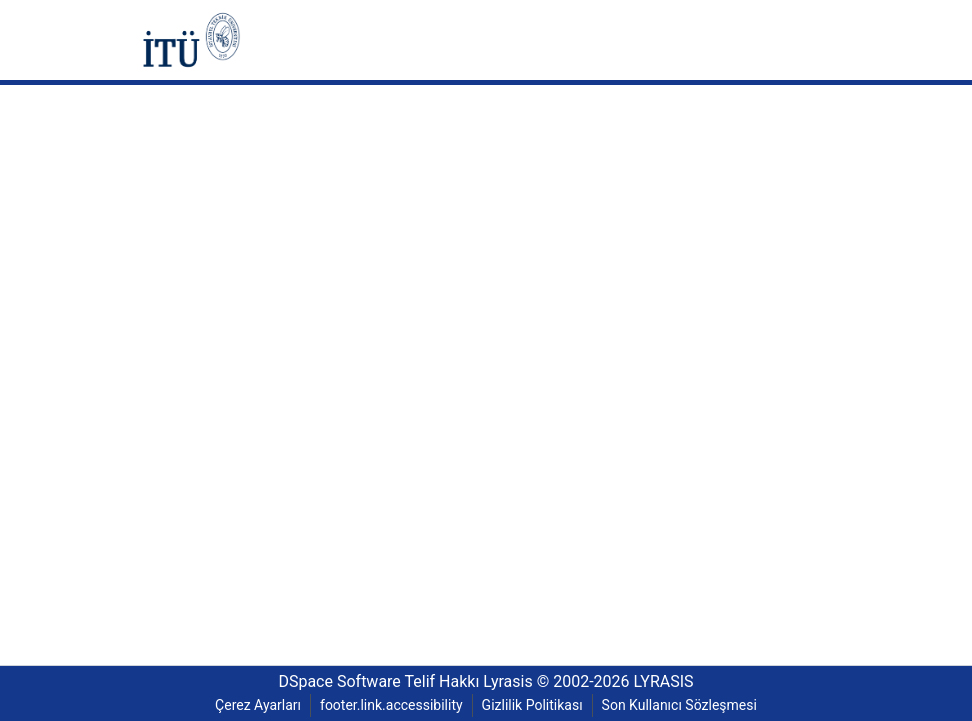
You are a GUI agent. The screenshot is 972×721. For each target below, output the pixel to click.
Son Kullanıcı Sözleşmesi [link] (686, 705)
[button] (191, 40)
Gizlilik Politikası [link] (535, 705)
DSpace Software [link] (331, 682)
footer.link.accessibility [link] (391, 705)
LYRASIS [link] (672, 682)
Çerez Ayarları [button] (251, 705)
